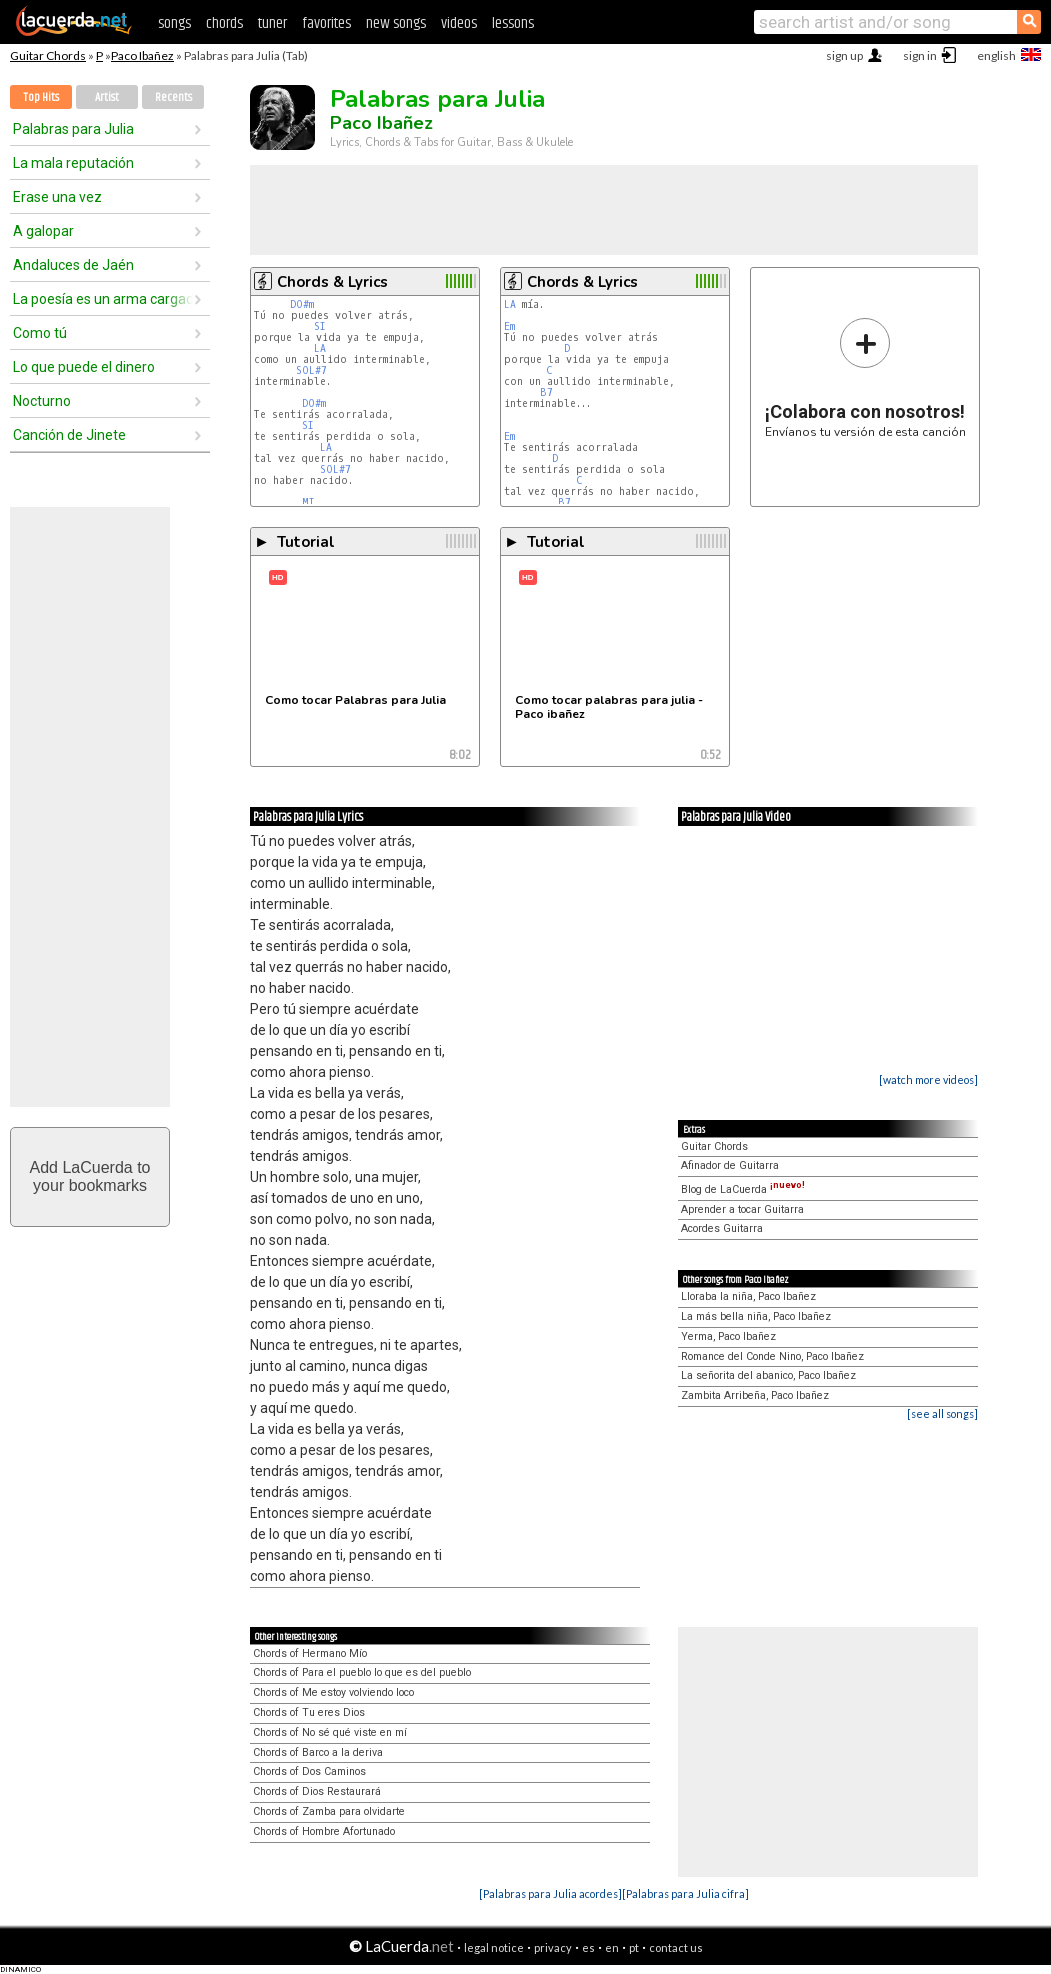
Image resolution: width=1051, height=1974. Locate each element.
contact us (676, 1947)
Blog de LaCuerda (743, 1189)
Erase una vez (57, 197)
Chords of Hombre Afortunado (324, 1831)
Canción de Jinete (69, 435)
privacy (553, 1947)
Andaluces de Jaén (73, 265)
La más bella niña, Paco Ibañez (756, 1316)
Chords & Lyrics (332, 282)
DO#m (302, 304)
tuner (272, 23)
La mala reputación (73, 163)
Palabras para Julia (73, 129)
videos (459, 23)
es (588, 1947)
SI (320, 326)
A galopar (43, 231)
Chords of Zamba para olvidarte (329, 1811)
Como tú (40, 333)
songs (174, 23)
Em (509, 326)
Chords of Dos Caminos (309, 1771)
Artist (107, 97)
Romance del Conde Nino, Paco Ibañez (772, 1356)
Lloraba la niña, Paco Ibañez (748, 1296)
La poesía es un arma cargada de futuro (103, 299)
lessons (513, 23)
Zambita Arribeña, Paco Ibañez (755, 1395)
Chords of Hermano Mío (310, 1653)
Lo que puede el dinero (84, 367)
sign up (844, 55)
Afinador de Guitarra (730, 1165)
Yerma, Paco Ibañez (728, 1336)
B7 (546, 392)
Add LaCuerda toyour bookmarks (90, 1176)
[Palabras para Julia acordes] (550, 1893)
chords (224, 23)
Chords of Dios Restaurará (317, 1791)
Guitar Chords (48, 55)
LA (320, 348)
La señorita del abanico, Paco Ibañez (768, 1375)
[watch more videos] (928, 1079)
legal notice (494, 1947)
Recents (173, 97)
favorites (326, 23)
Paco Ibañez (142, 55)
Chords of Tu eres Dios (309, 1712)
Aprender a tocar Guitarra (742, 1209)
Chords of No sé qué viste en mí (330, 1732)
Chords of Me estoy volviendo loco (333, 1692)
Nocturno (42, 401)
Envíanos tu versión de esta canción (865, 377)
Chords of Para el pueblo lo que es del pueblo (362, 1672)
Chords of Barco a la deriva (318, 1752)
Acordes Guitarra (722, 1228)
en (612, 1947)
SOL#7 (311, 370)
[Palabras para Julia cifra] (685, 1893)
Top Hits (41, 97)
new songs (396, 23)
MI (308, 502)
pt (634, 1947)
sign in (920, 55)
